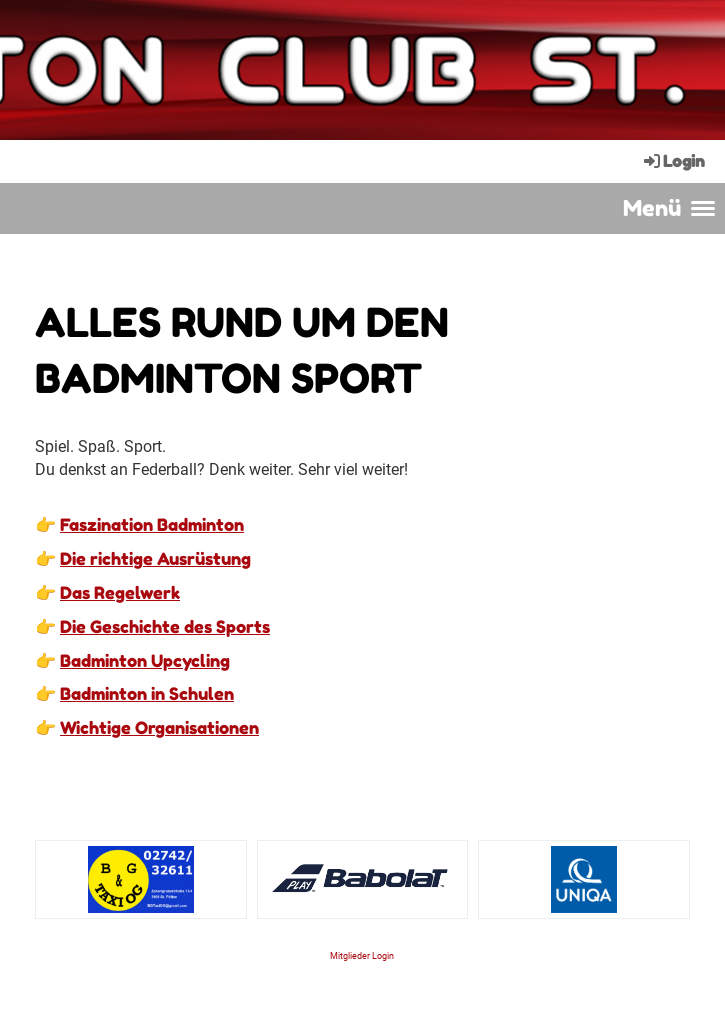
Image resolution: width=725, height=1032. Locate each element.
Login (673, 161)
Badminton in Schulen (147, 693)
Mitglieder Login (362, 955)
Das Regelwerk (120, 592)
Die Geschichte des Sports (165, 626)
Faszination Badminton (152, 524)
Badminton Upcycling (145, 660)
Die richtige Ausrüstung (155, 558)
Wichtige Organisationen (159, 727)
